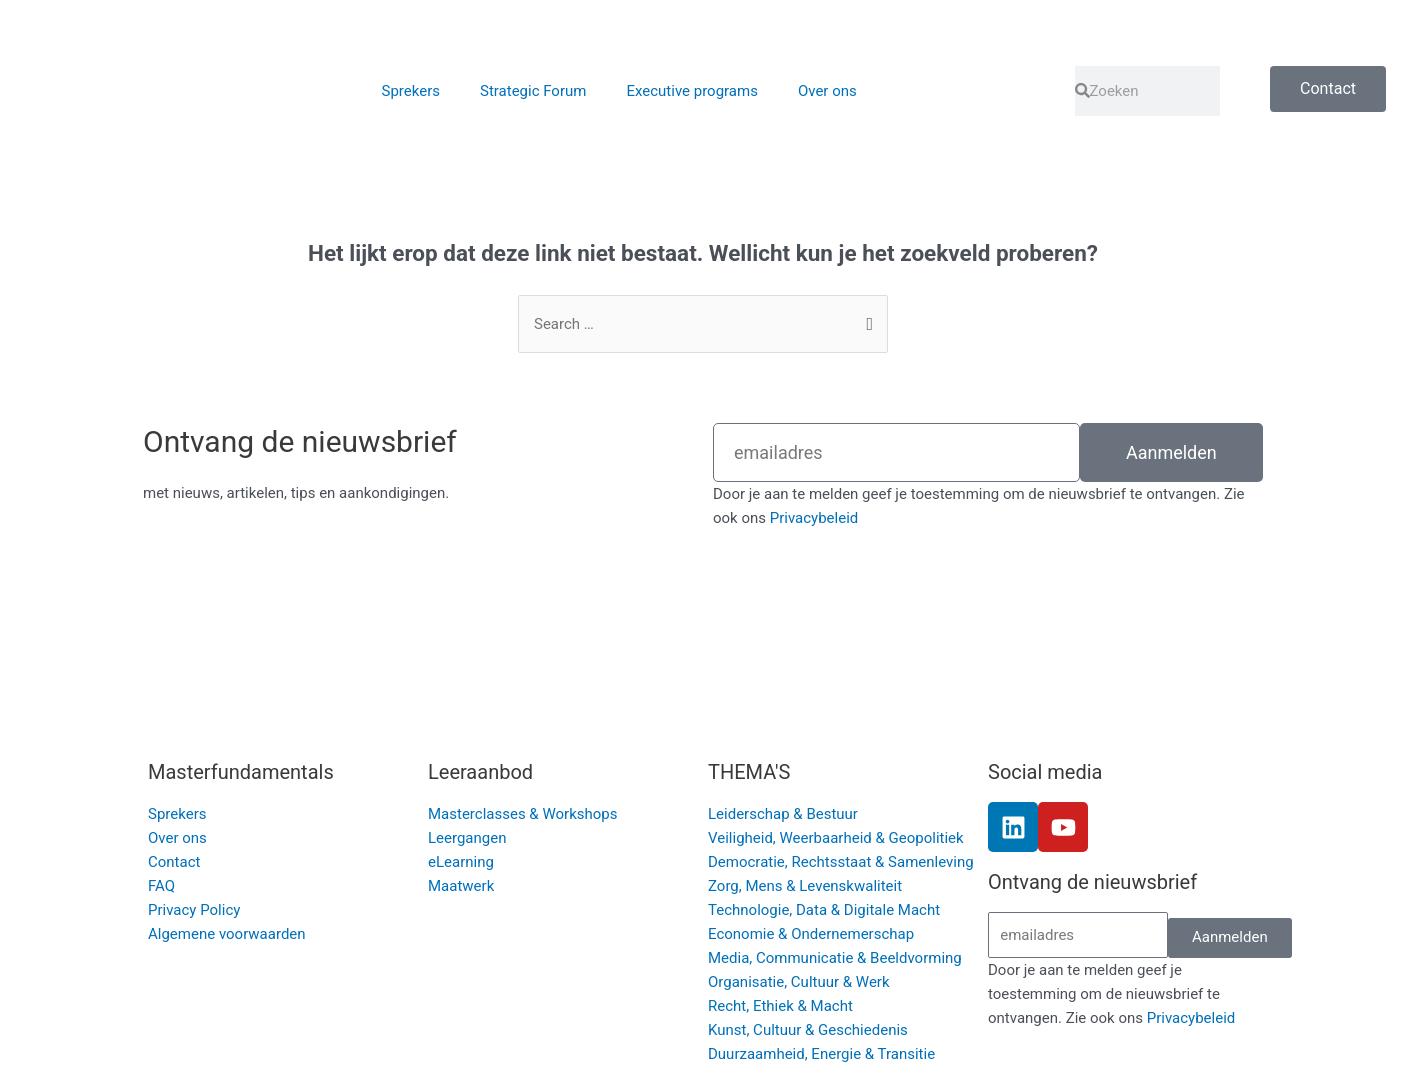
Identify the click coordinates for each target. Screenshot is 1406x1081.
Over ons (827, 91)
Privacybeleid (814, 518)
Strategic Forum (533, 91)
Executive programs (691, 91)
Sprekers (411, 91)
